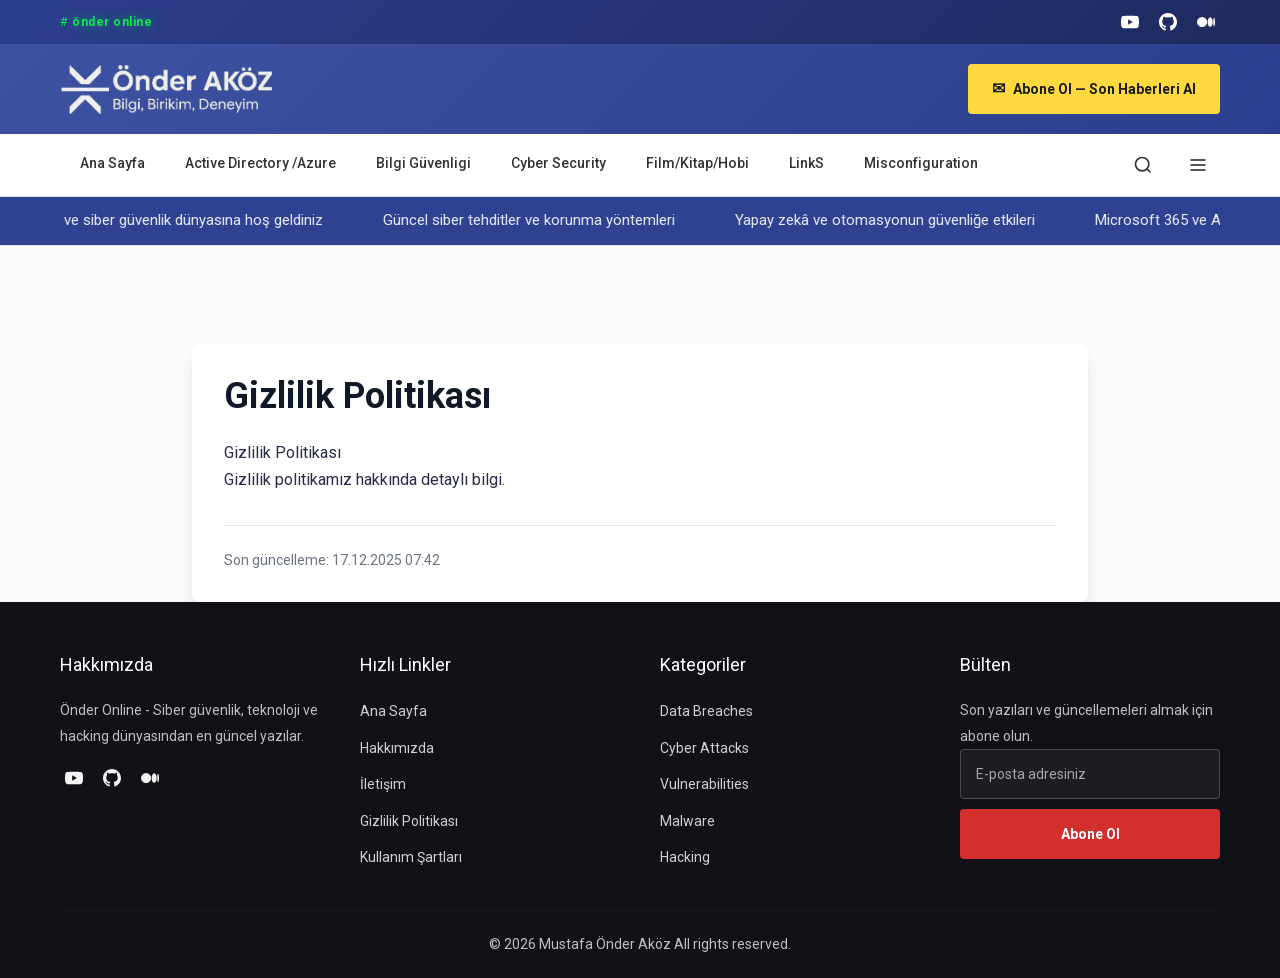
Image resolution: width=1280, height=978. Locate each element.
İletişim (383, 784)
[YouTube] (1130, 22)
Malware (687, 821)
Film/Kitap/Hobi (697, 163)
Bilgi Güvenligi (423, 163)
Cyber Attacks (704, 748)
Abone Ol (1090, 834)
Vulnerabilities (704, 784)
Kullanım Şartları (411, 857)
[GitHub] (1168, 22)
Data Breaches (706, 711)
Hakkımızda (397, 748)
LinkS (806, 163)
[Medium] (1206, 22)
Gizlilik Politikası (409, 821)
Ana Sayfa (112, 163)
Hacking (685, 857)
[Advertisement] (556, 291)
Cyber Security (558, 163)
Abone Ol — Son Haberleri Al (1094, 89)
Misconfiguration (921, 163)
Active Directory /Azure (260, 163)
